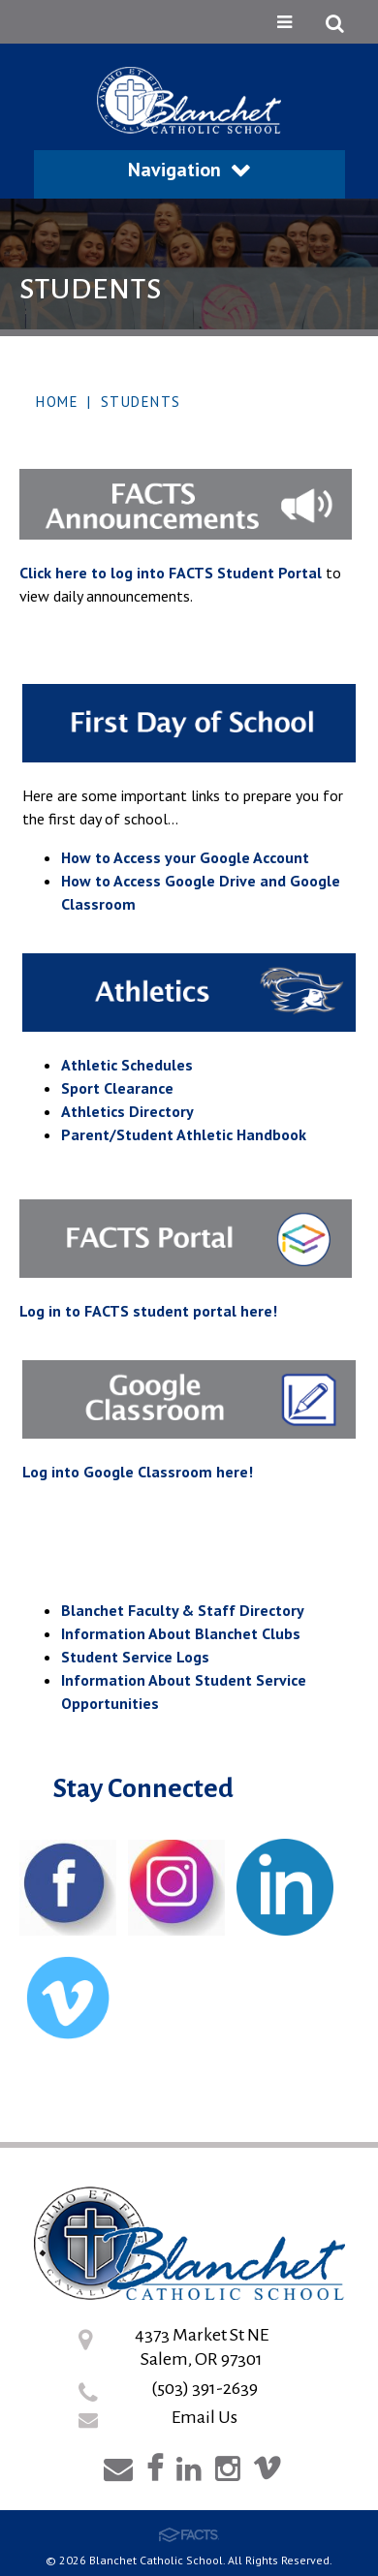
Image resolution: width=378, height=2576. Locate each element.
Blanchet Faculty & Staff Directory (182, 1610)
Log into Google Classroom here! (137, 1471)
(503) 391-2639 (204, 2388)
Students (141, 401)
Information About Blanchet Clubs (180, 1633)
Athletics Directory (127, 1111)
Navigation (189, 169)
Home (57, 401)
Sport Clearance (117, 1088)
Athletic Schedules (127, 1064)
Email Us (204, 2417)
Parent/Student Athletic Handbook (183, 1134)
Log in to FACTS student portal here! (148, 1310)
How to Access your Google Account (185, 857)
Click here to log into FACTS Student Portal (170, 572)
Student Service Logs (135, 1656)
